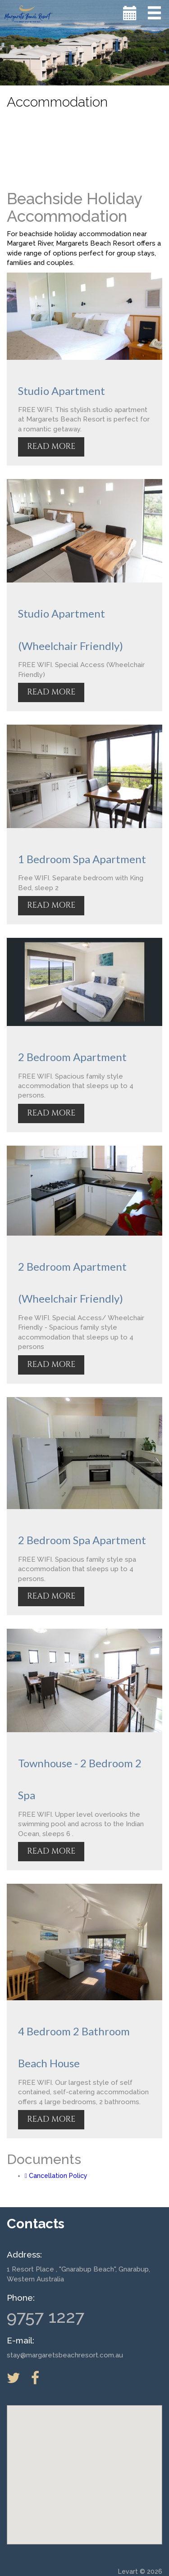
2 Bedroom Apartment (72, 1056)
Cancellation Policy (56, 2175)
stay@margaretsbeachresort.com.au (65, 2355)
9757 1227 (45, 2317)
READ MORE (51, 446)
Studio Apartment (61, 390)
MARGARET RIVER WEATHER (84, 147)
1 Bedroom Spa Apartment (82, 858)
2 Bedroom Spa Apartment (82, 1539)
